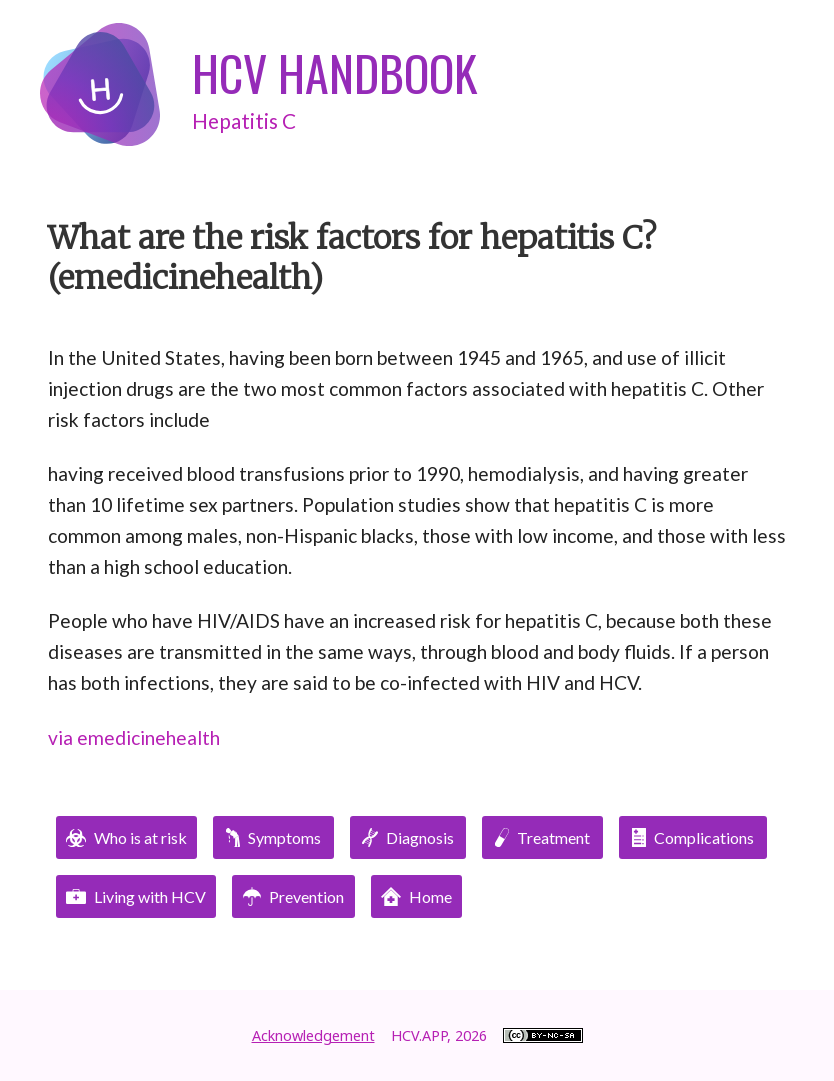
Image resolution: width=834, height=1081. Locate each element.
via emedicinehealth (134, 737)
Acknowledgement (313, 1035)
